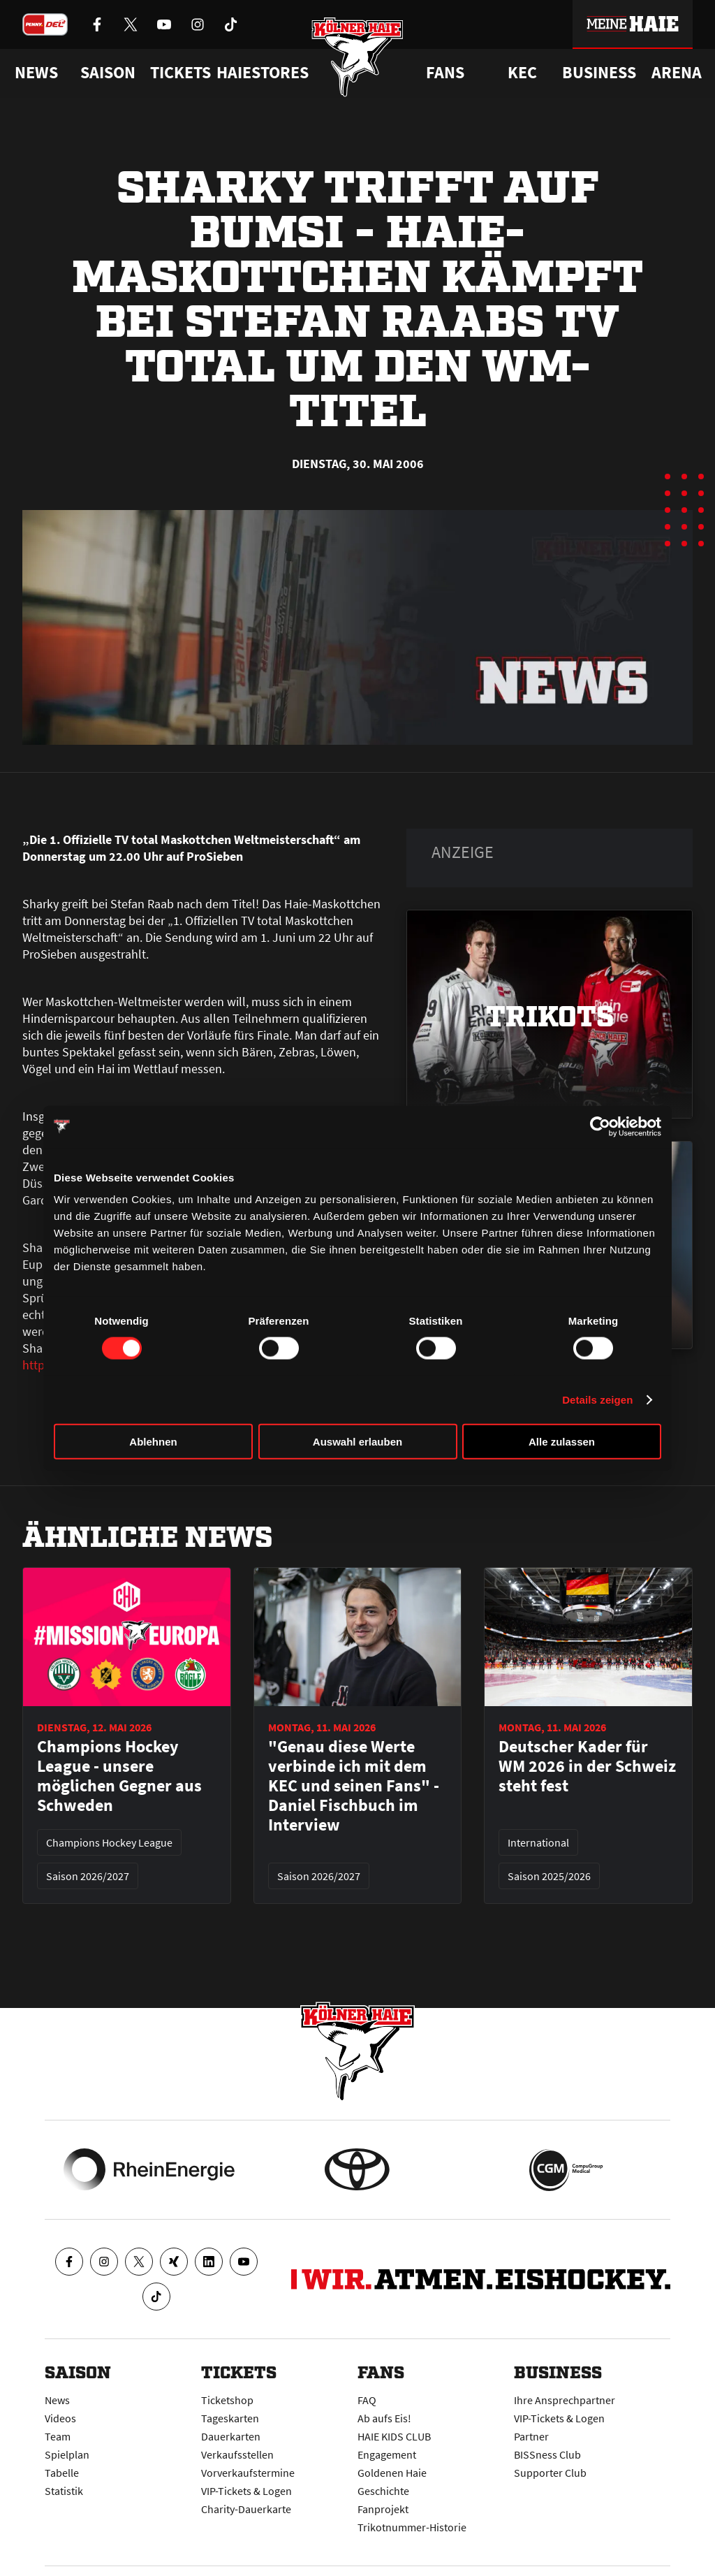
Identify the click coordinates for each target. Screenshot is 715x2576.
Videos (60, 2418)
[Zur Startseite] (357, 57)
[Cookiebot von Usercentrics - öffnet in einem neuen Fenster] (600, 1126)
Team (58, 2436)
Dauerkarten (230, 2436)
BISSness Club (547, 2454)
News (57, 2400)
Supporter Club (550, 2473)
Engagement (387, 2454)
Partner (531, 2436)
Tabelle (62, 2473)
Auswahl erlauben (357, 1442)
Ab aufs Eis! (384, 2418)
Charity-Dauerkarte (246, 2509)
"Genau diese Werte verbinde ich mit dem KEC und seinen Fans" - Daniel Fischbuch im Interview (353, 1786)
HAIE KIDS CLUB (394, 2436)
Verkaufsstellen (237, 2454)
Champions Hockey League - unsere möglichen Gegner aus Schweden (119, 1776)
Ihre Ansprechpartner (564, 2400)
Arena (676, 72)
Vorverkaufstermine (248, 2473)
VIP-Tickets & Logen (246, 2491)
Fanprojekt (383, 2509)
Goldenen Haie (392, 2473)
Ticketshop (227, 2400)
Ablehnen (153, 1442)
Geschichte (383, 2491)
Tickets (180, 72)
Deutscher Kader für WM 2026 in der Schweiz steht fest (587, 1766)
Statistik (64, 2491)
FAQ (367, 2400)
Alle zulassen (562, 1442)
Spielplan (67, 2454)
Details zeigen (597, 1399)
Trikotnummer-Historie (412, 2527)
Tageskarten (230, 2418)
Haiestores (262, 72)
